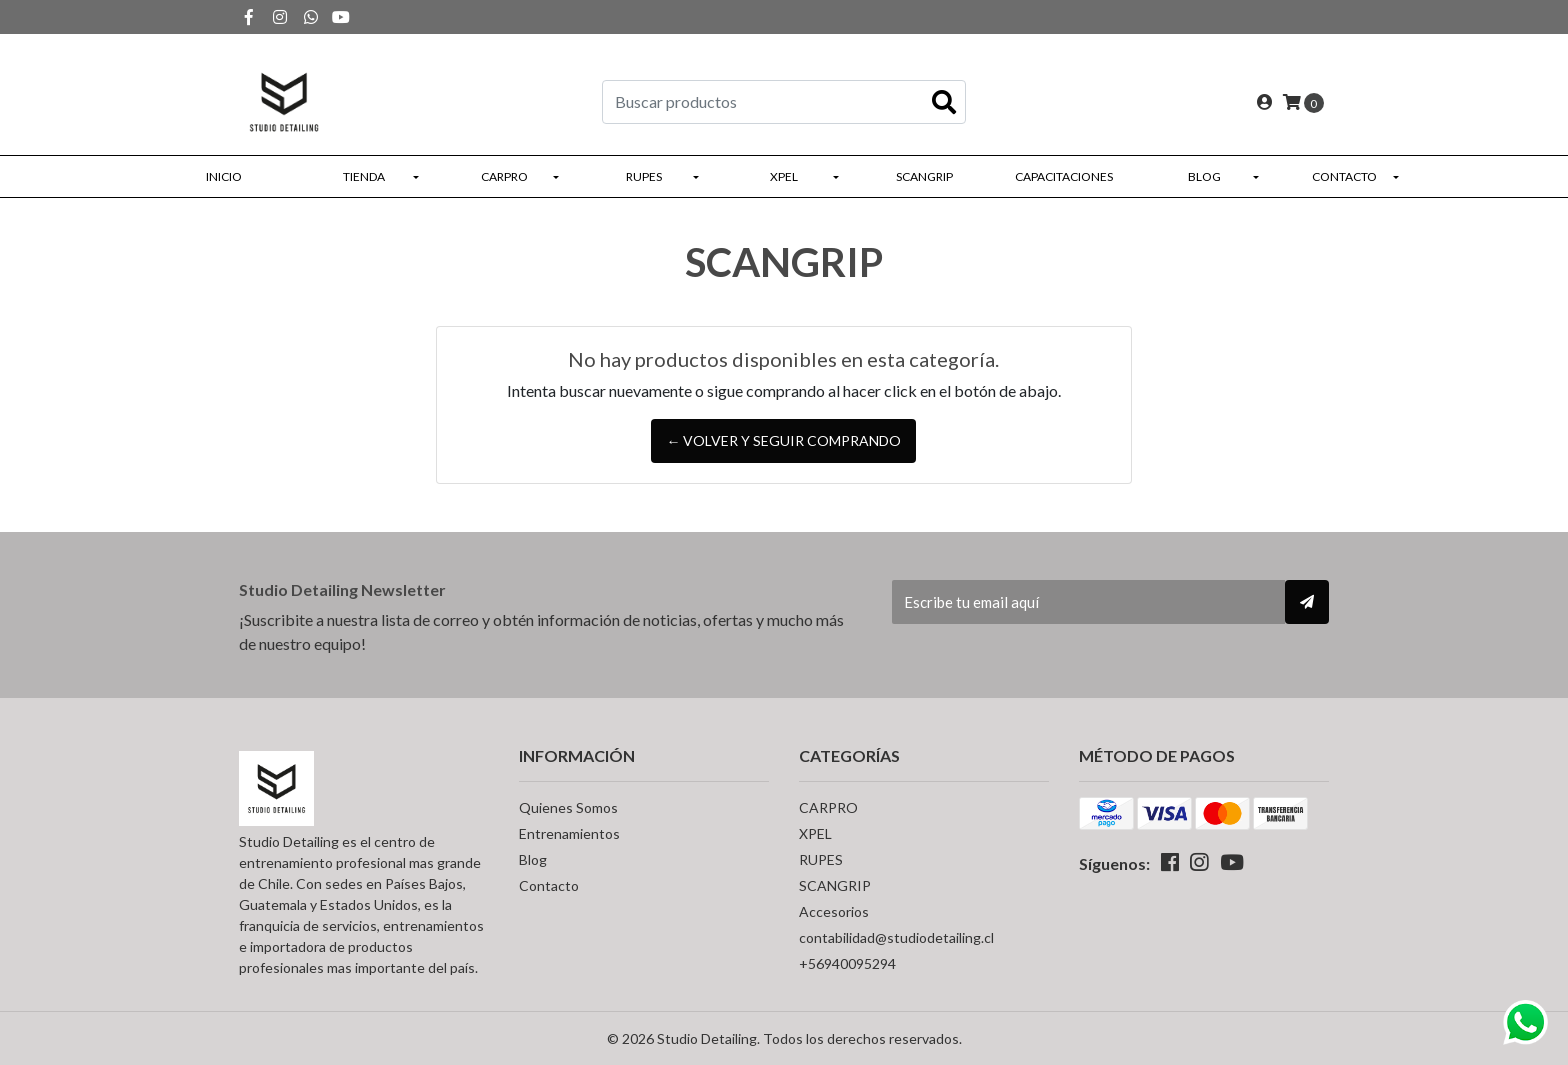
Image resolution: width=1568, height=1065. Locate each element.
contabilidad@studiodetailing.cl (896, 937)
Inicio (224, 176)
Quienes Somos (568, 807)
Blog (1204, 176)
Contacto (1344, 176)
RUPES (644, 176)
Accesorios (834, 911)
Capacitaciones (1064, 176)
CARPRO (504, 176)
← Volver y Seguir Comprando (783, 440)
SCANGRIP (924, 176)
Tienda (364, 176)
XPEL (784, 176)
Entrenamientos (569, 833)
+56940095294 (847, 963)
